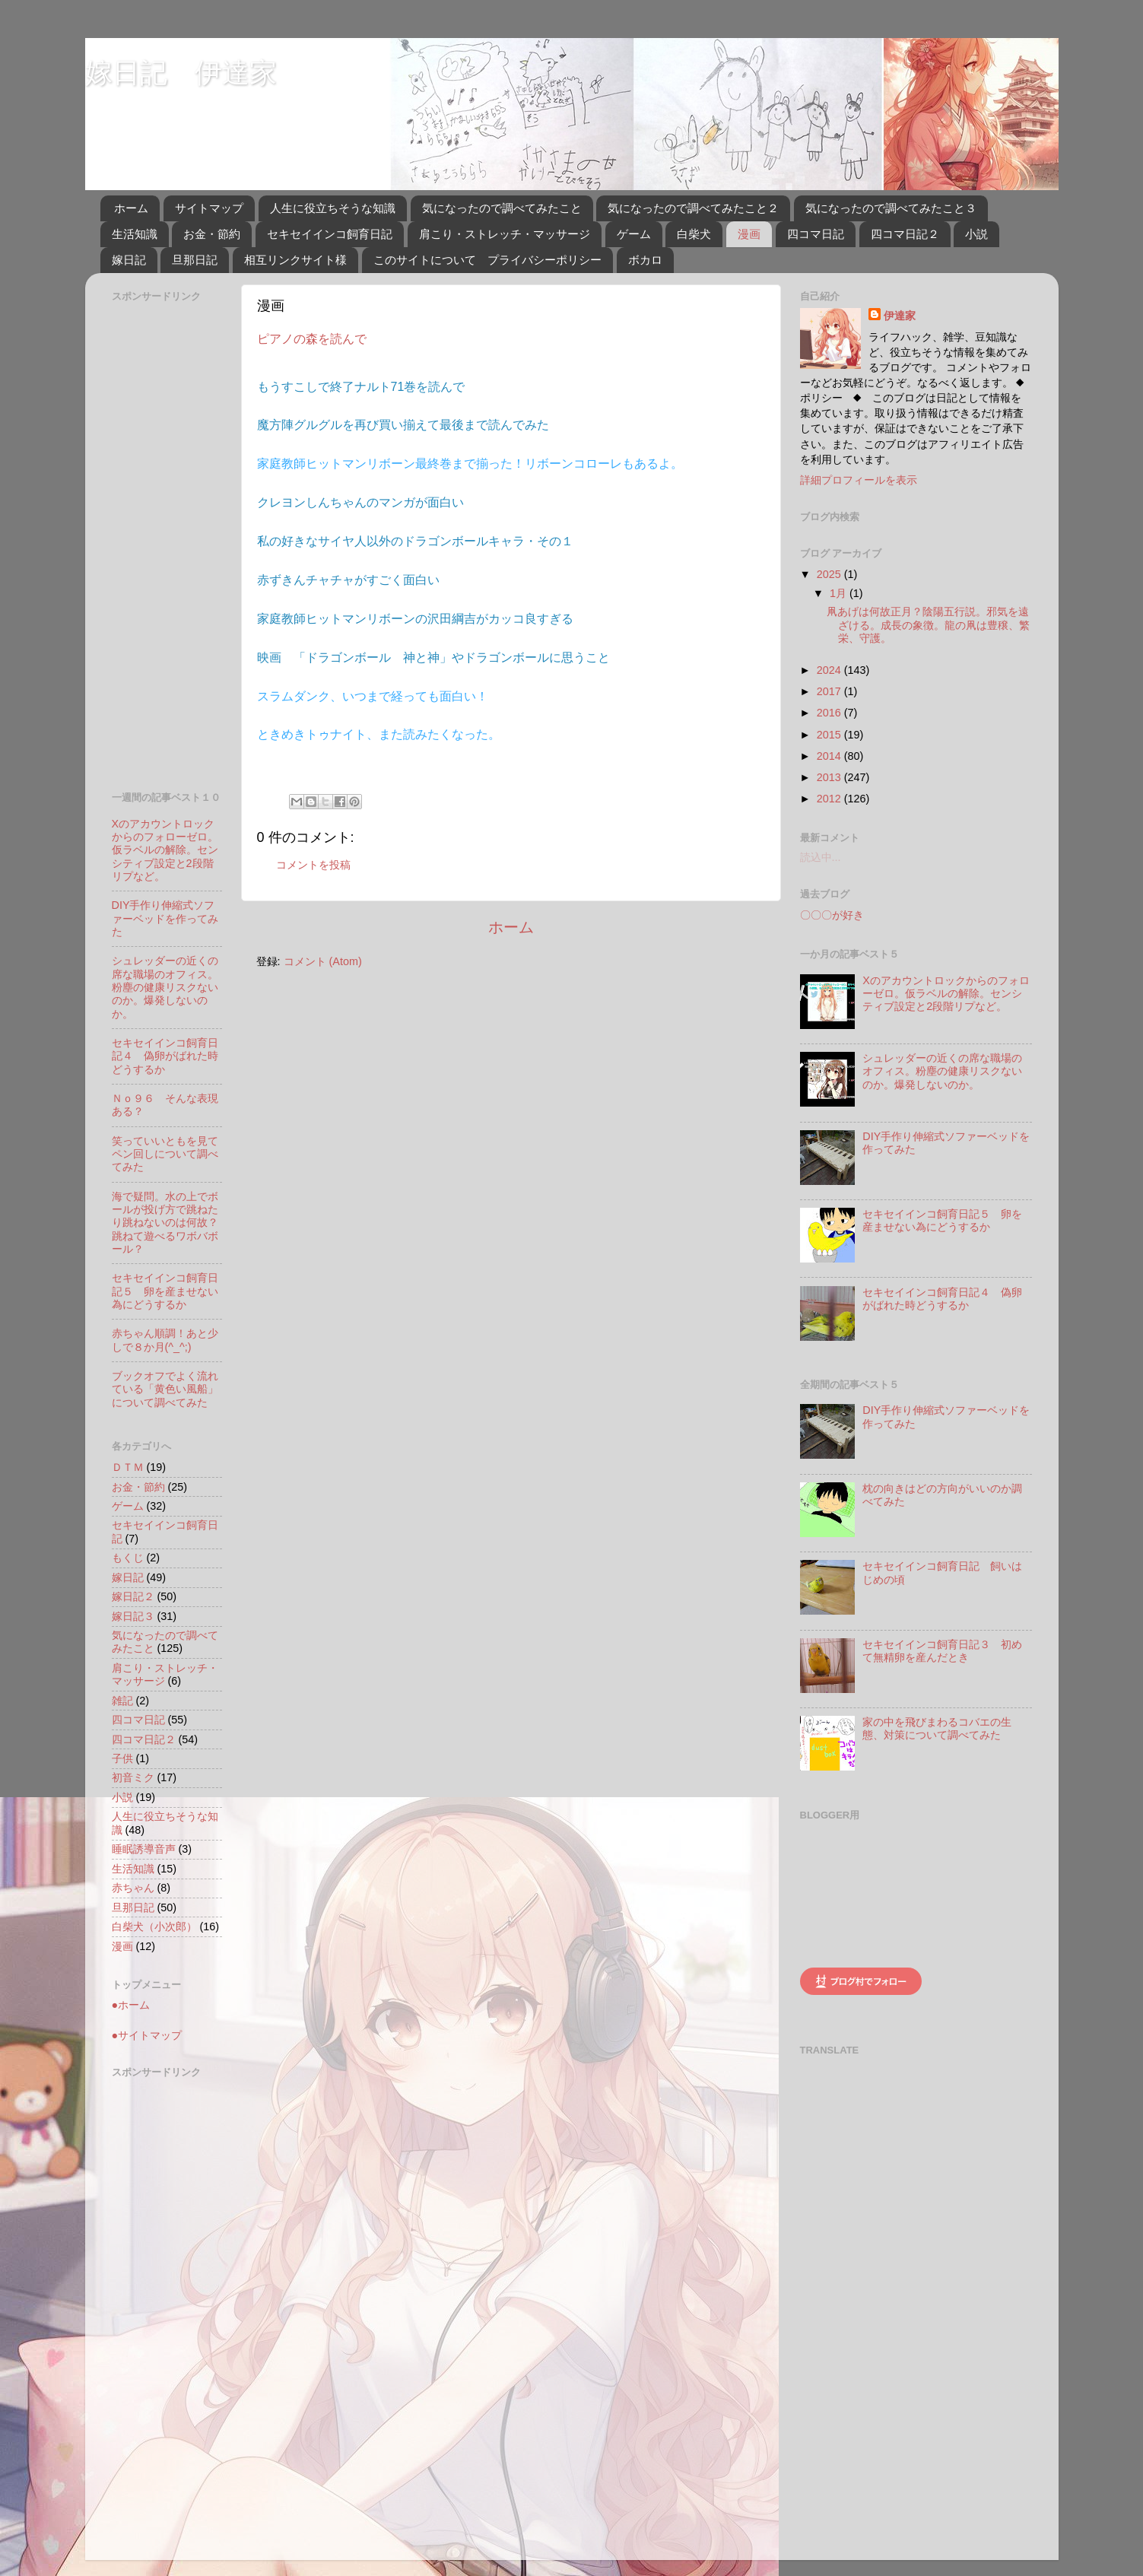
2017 (830, 691)
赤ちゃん (133, 1888)
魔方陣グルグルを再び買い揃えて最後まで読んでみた (403, 424)
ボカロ (645, 259)
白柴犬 (694, 233)
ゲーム (634, 233)
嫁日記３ (133, 1616)
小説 (976, 233)
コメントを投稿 (313, 865)
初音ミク (133, 1777)
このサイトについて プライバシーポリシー (487, 259)
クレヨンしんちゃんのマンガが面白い (360, 502)
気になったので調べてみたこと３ (890, 208)
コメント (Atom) (323, 961)
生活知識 (134, 233)
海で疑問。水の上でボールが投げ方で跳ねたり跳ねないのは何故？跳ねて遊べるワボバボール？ (165, 1222)
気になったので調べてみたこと (502, 208)
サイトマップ (209, 208)
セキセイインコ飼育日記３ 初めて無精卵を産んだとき (942, 1650)
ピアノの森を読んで (312, 338)
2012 (830, 798)
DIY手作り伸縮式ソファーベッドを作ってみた (165, 918)
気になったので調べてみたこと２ (693, 208)
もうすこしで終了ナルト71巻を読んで (361, 386)
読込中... (820, 857)
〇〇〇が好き (832, 915)
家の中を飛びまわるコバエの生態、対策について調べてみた (936, 1728)
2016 (830, 713)
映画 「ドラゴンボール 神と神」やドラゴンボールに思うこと (433, 657)
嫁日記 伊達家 (181, 72)
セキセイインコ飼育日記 (329, 233)
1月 (839, 593)
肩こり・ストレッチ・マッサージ (504, 233)
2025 (830, 574)
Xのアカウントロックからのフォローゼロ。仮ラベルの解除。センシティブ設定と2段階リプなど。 (165, 850)
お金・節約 (211, 233)
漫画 (749, 233)
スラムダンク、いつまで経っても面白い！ (372, 696)
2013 (830, 777)
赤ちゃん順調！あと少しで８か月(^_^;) (165, 1339)
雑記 (122, 1701)
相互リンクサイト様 (295, 259)
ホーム (131, 208)
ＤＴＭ (128, 1467)
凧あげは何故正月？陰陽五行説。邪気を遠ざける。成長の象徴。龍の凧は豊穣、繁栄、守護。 (928, 624)
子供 (122, 1758)
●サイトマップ (147, 2035)
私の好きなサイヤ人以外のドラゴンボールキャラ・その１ (415, 541)
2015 (830, 735)
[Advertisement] (172, 536)
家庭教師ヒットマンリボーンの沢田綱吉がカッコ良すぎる (415, 618)
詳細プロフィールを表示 (858, 480)
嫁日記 (129, 259)
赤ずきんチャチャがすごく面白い (348, 579)
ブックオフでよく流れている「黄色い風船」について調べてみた (165, 1389)
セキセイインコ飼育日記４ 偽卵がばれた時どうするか (165, 1056)
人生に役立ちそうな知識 (332, 208)
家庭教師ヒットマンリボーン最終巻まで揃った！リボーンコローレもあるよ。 (470, 463)
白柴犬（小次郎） (154, 1926)
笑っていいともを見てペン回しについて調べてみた (165, 1154)
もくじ (128, 1558)
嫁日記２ (133, 1596)
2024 (830, 670)
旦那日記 (194, 259)
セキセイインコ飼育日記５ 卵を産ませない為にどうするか (165, 1291)
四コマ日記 (815, 233)
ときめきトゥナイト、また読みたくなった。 (378, 734)
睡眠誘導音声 (144, 1849)
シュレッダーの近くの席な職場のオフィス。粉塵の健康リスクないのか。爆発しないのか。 (165, 986)
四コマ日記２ (905, 233)
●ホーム (131, 2005)
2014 (830, 756)
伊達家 (900, 316)
